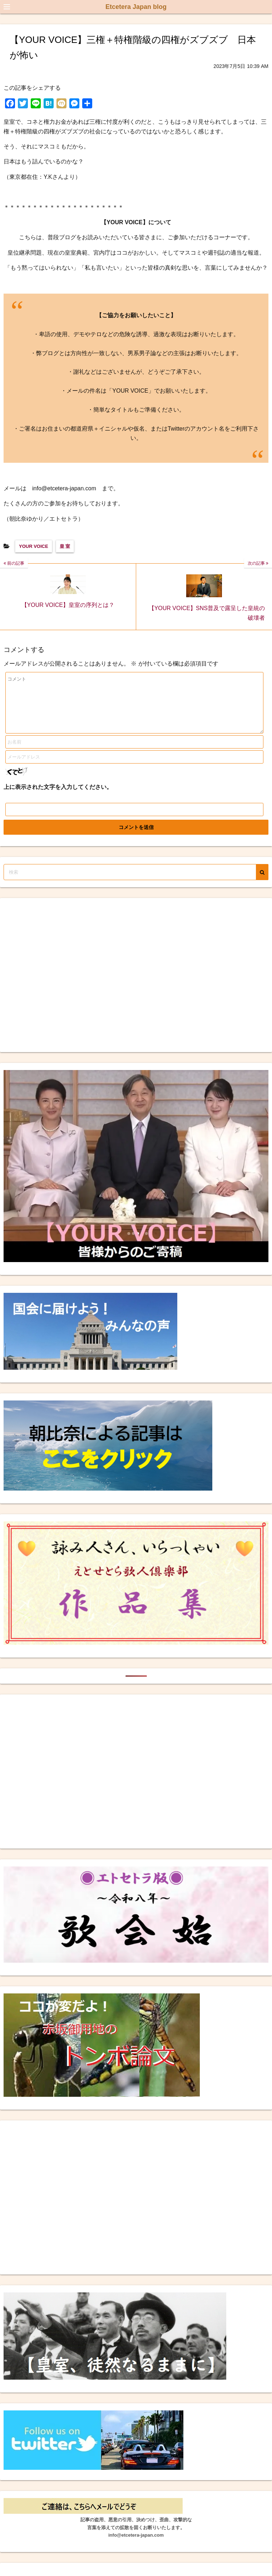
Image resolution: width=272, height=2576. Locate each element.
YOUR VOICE (33, 546)
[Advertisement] (67, 986)
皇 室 (65, 546)
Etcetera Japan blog (136, 6)
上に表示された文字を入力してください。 (58, 798)
